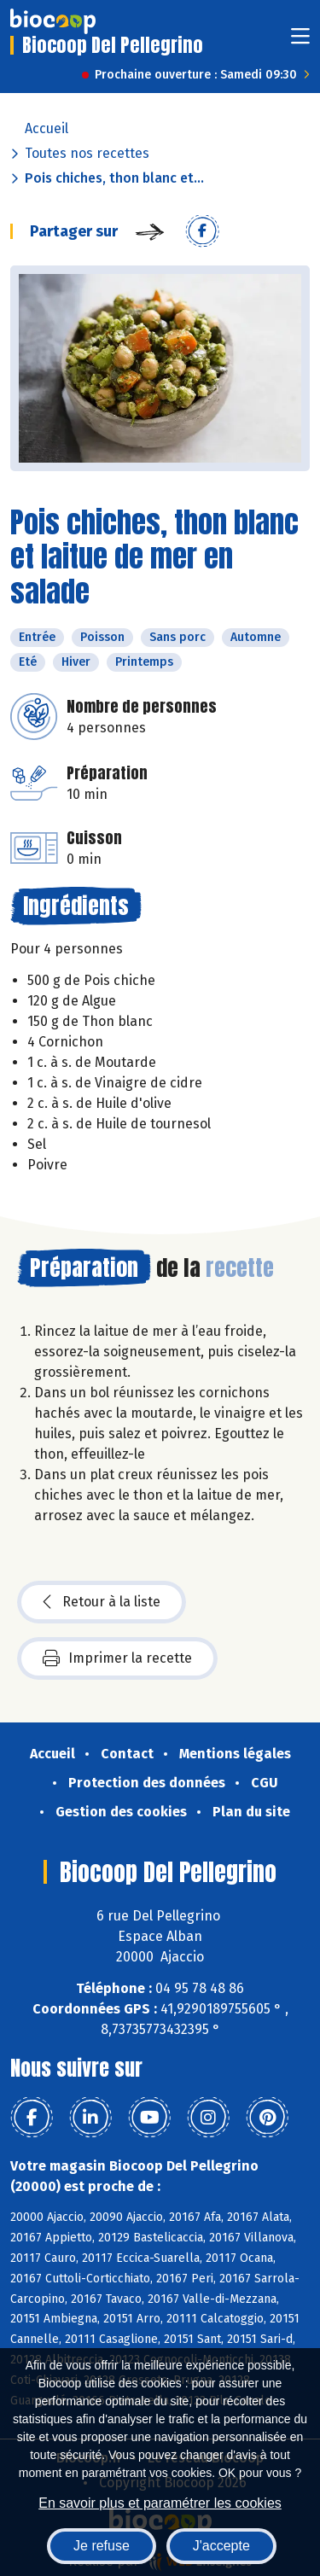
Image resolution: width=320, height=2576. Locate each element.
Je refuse (101, 2545)
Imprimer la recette (117, 1658)
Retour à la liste (101, 1602)
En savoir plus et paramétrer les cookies (160, 2503)
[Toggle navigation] (300, 41)
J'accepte (221, 2545)
